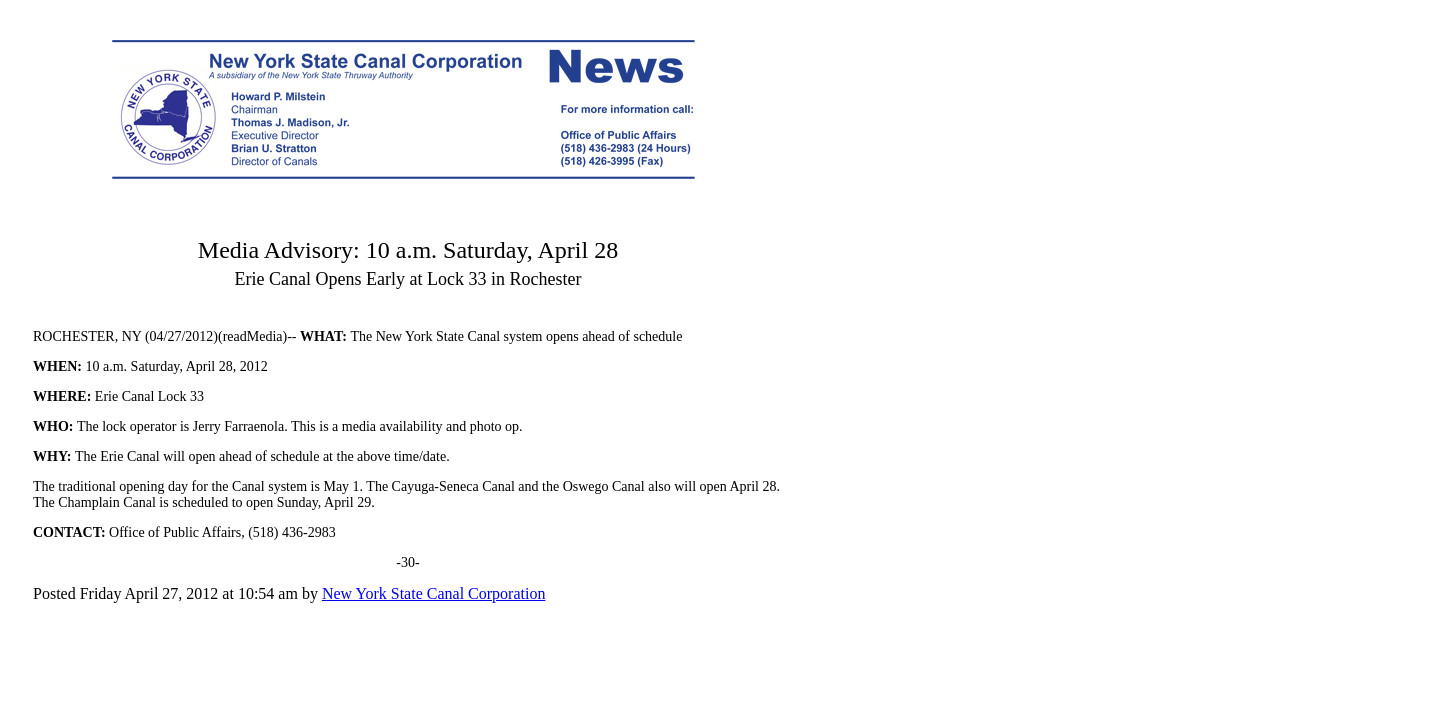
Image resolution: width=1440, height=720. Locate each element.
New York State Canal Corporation (434, 593)
